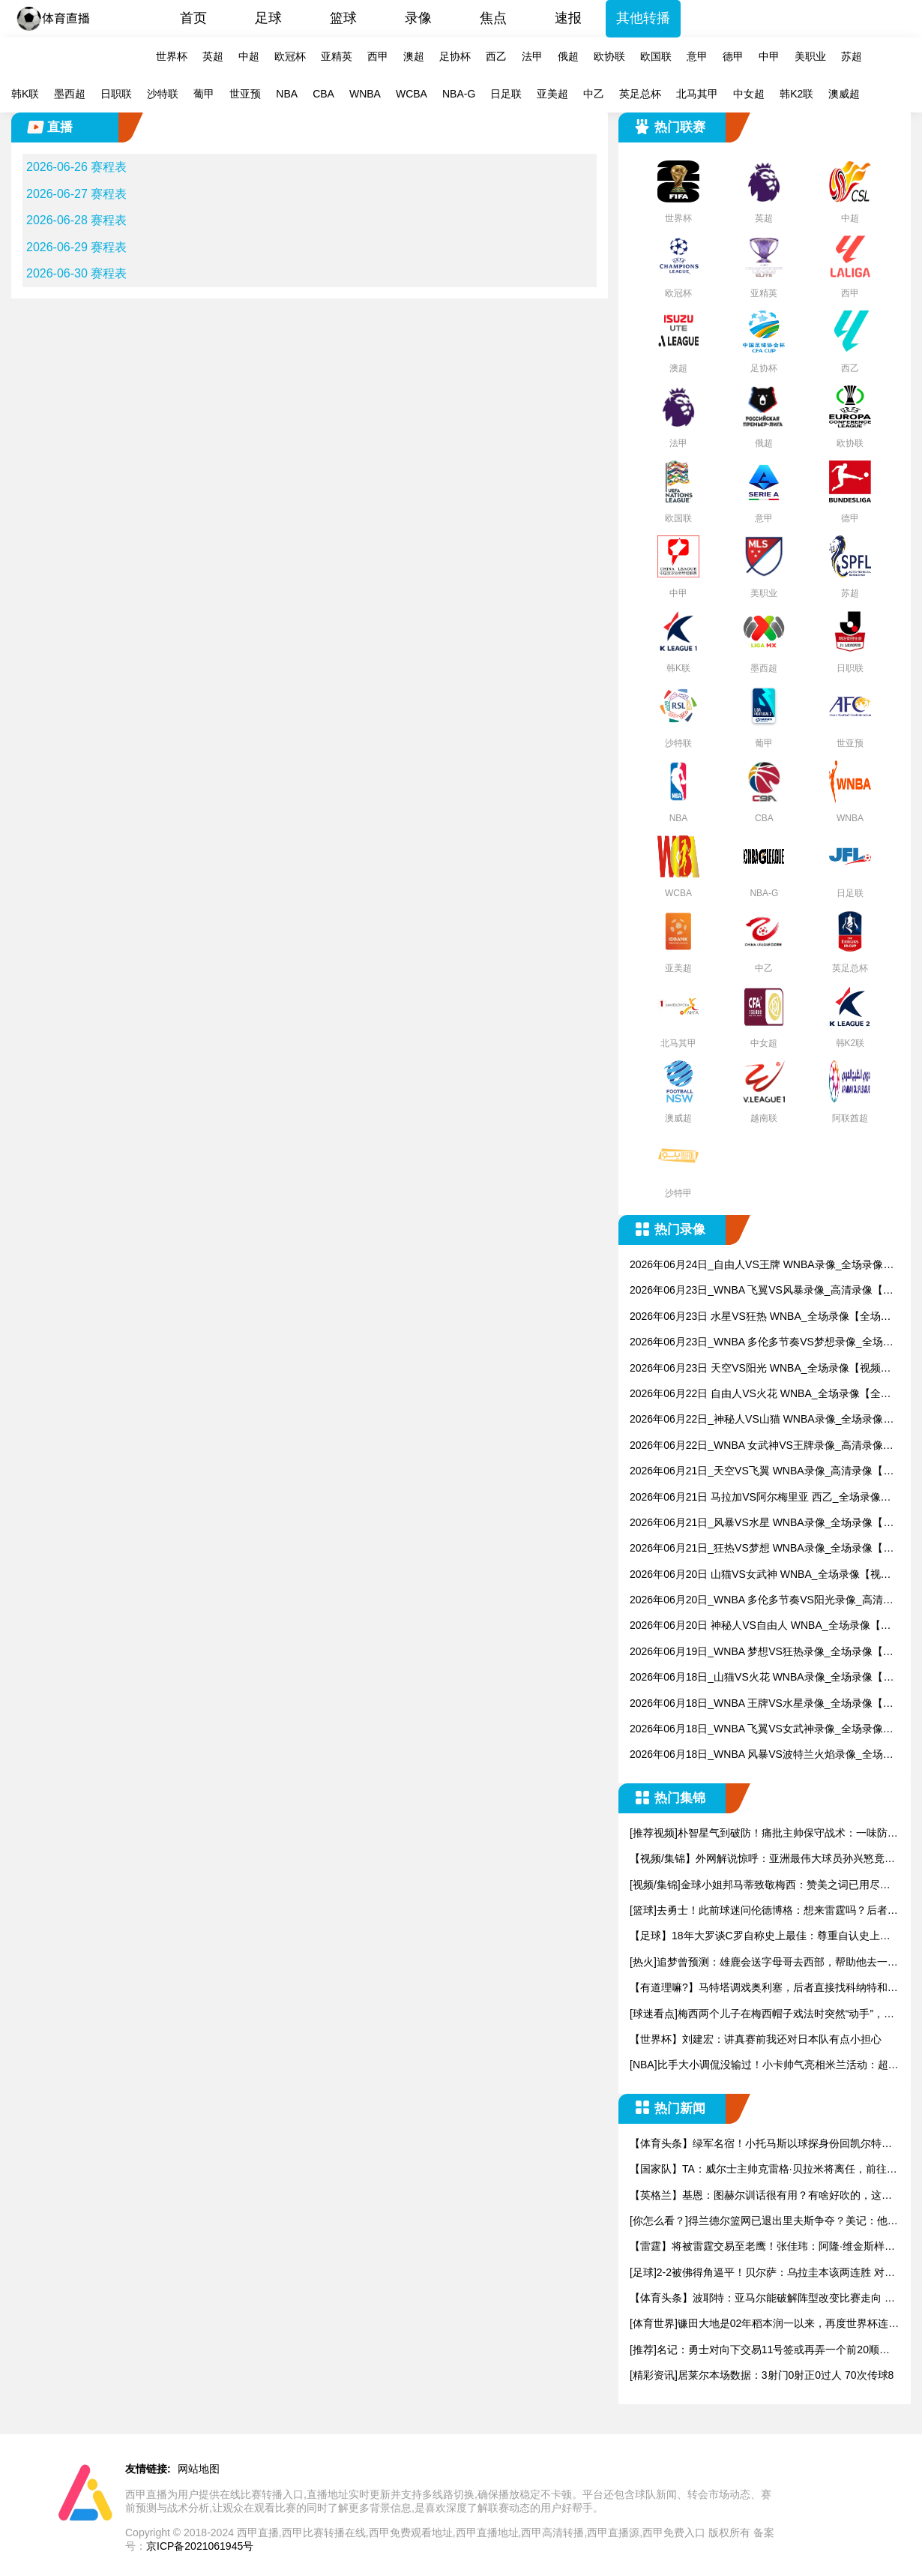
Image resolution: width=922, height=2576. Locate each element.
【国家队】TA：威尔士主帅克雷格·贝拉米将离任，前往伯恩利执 (763, 2170)
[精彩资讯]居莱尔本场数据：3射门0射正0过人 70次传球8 (762, 2375)
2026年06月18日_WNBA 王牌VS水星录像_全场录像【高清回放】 (762, 1704)
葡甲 (203, 94)
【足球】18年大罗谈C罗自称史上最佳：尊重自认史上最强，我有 (760, 1937)
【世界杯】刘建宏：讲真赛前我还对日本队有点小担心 (756, 2039)
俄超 (568, 56)
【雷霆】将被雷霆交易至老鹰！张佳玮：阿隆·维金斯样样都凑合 (762, 2247)
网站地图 (199, 2469)
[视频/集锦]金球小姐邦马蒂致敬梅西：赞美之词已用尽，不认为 (760, 1886)
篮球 (343, 17)
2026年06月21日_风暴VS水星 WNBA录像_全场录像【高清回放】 (762, 1523)
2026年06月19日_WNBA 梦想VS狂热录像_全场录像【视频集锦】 (762, 1652)
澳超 (413, 56)
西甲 (377, 56)
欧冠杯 (290, 56)
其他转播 (643, 17)
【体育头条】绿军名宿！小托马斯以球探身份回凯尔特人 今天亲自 (761, 2144)
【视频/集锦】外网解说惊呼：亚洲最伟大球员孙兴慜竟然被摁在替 (762, 1859)
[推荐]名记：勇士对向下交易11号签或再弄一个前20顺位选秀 (760, 2351)
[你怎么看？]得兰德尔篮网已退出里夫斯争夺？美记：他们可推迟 (764, 2222)
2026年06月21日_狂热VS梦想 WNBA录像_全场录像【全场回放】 (762, 1549)
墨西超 (69, 94)
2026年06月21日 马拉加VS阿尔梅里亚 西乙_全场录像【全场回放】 (755, 1498)
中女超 (749, 94)
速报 (568, 17)
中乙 (593, 94)
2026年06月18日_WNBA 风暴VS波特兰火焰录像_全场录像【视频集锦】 (762, 1755)
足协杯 (455, 56)
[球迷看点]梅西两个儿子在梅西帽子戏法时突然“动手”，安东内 (762, 2015)
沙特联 (162, 94)
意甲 (697, 56)
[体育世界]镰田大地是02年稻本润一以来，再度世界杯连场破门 (764, 2324)
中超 (248, 56)
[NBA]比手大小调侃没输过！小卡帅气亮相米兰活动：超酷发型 (764, 2066)
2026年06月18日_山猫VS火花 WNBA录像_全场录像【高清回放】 (762, 1678)
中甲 (769, 56)
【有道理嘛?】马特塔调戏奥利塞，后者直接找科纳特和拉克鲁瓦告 (764, 1988)
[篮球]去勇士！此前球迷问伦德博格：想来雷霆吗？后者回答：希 (764, 1911)
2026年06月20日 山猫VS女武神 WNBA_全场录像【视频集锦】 (760, 1575)
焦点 (493, 17)
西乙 (496, 56)
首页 (193, 17)
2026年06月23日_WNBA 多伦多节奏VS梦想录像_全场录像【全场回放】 (762, 1343)
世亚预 (245, 94)
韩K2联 (796, 94)
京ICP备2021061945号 (199, 2546)
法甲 (532, 56)
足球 (268, 17)
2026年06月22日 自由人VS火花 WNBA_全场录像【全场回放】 (760, 1394)
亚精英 (336, 56)
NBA (287, 94)
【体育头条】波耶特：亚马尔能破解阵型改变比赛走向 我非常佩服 (762, 2299)
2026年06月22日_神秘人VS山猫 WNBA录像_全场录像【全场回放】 (756, 1420)
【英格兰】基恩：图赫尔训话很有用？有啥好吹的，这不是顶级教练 (761, 2196)
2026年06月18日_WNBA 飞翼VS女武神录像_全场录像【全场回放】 (756, 1730)
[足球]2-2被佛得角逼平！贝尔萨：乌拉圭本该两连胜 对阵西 (762, 2273)
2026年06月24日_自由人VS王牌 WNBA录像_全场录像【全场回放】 (756, 1265)
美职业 (810, 56)
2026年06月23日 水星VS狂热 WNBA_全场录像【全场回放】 (760, 1317)
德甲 (733, 56)
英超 (212, 56)
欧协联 (609, 56)
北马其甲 (697, 94)
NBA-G (458, 94)
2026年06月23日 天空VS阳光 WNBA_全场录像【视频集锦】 (760, 1369)
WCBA (411, 94)
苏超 (851, 56)
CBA (323, 94)
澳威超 (844, 94)
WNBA (365, 94)
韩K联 (25, 94)
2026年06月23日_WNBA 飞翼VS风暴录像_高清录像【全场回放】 (762, 1291)
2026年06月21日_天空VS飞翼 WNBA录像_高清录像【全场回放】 (762, 1472)
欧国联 (656, 56)
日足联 (506, 94)
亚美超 (552, 94)
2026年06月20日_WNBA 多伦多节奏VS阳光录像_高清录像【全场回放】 (762, 1601)
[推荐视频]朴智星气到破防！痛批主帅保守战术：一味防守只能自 (764, 1834)
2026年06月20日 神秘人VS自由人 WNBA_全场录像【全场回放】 (760, 1626)
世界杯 (171, 56)
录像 (418, 17)
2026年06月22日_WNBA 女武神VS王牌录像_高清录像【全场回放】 (756, 1446)
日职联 (116, 94)
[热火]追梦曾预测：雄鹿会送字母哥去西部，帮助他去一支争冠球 (764, 1963)
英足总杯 (640, 94)
